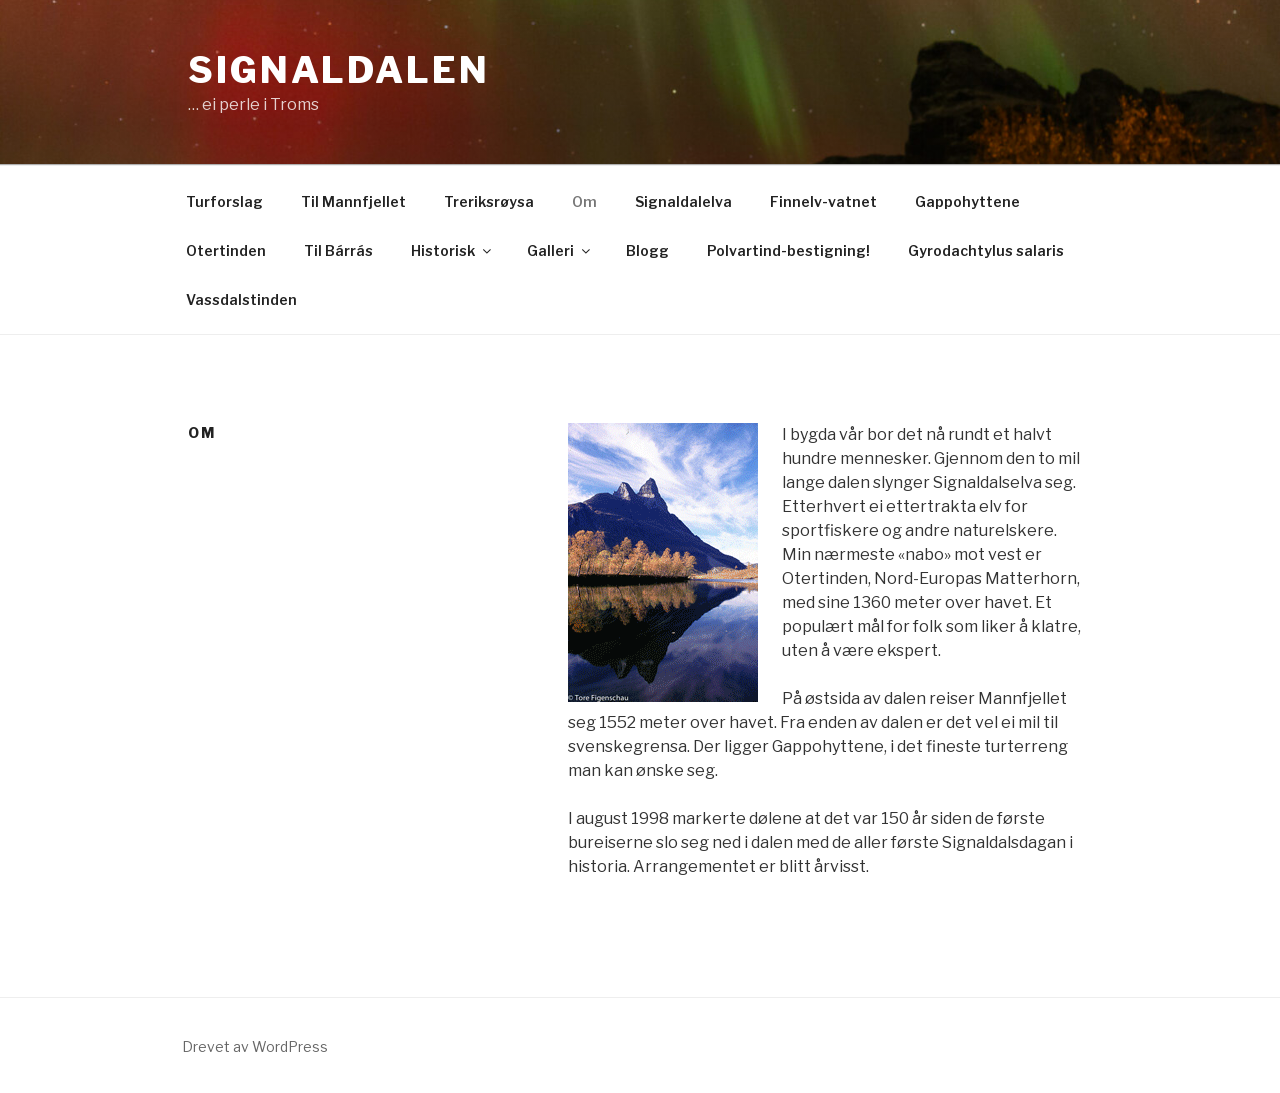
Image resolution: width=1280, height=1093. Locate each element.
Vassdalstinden (241, 299)
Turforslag (224, 201)
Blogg (647, 250)
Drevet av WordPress (255, 1046)
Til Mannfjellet (353, 201)
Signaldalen (339, 70)
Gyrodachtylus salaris (986, 250)
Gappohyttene (967, 201)
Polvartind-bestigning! (788, 250)
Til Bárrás (338, 250)
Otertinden (226, 250)
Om (584, 201)
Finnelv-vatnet (823, 201)
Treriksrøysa (489, 201)
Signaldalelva (683, 201)
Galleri (560, 250)
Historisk (452, 250)
